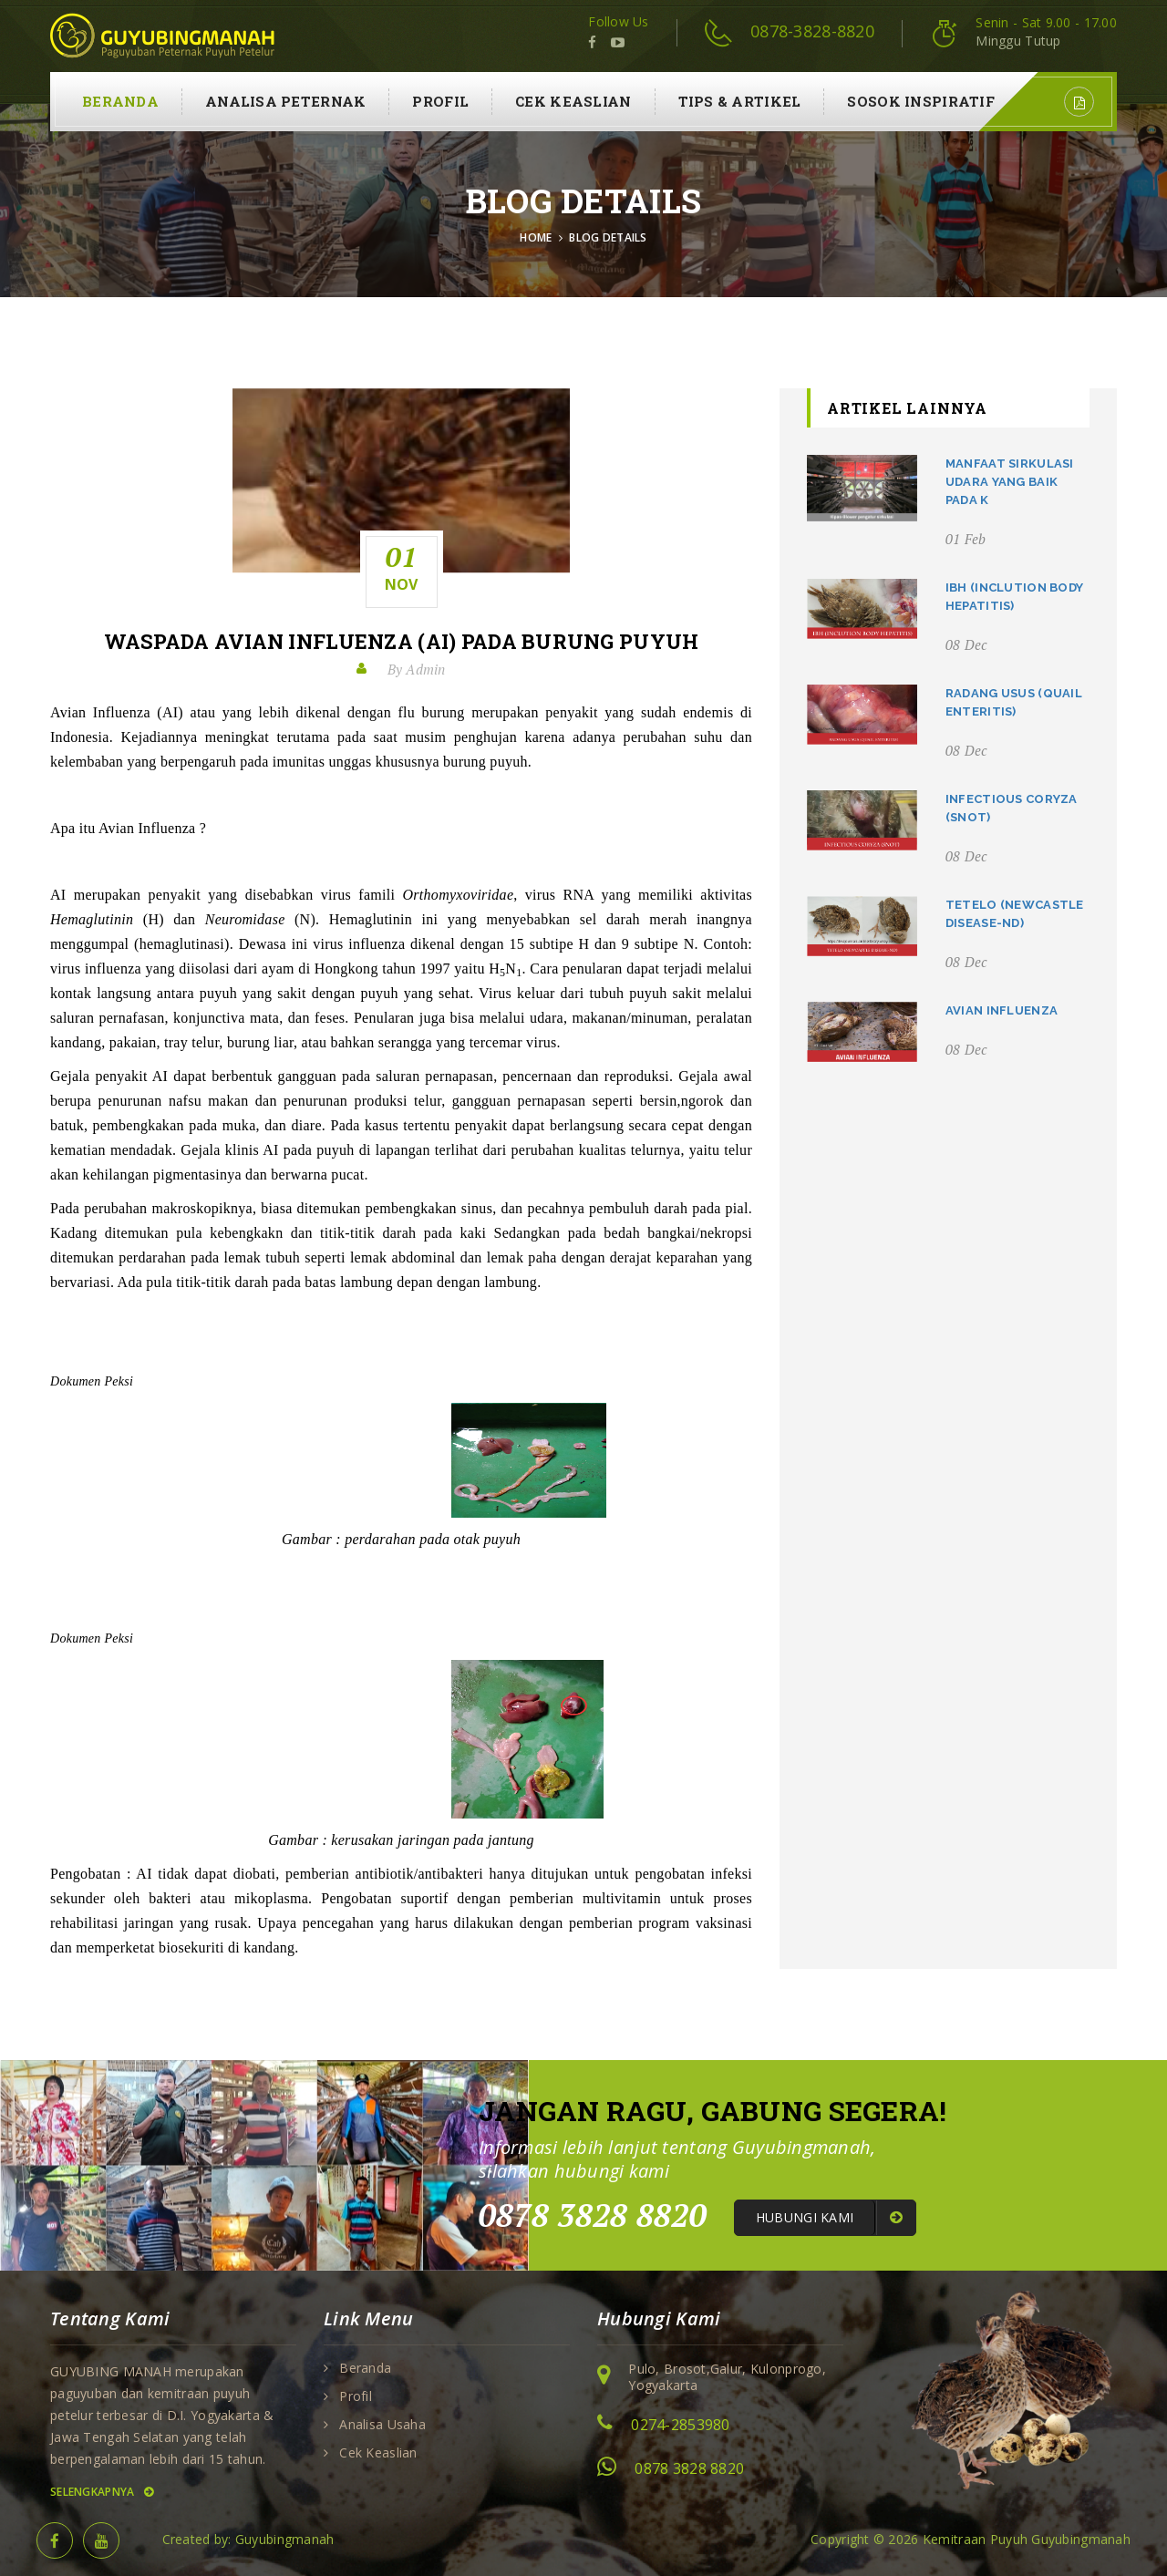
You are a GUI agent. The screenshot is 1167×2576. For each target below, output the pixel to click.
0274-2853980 (680, 2425)
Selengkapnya (101, 2491)
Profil (440, 101)
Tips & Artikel (739, 101)
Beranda (120, 101)
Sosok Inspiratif (920, 101)
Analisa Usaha (382, 2424)
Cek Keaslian (573, 101)
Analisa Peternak (285, 101)
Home (536, 237)
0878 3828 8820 (689, 2468)
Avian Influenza (1001, 1010)
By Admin (416, 669)
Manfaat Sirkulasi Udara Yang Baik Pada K (1009, 482)
